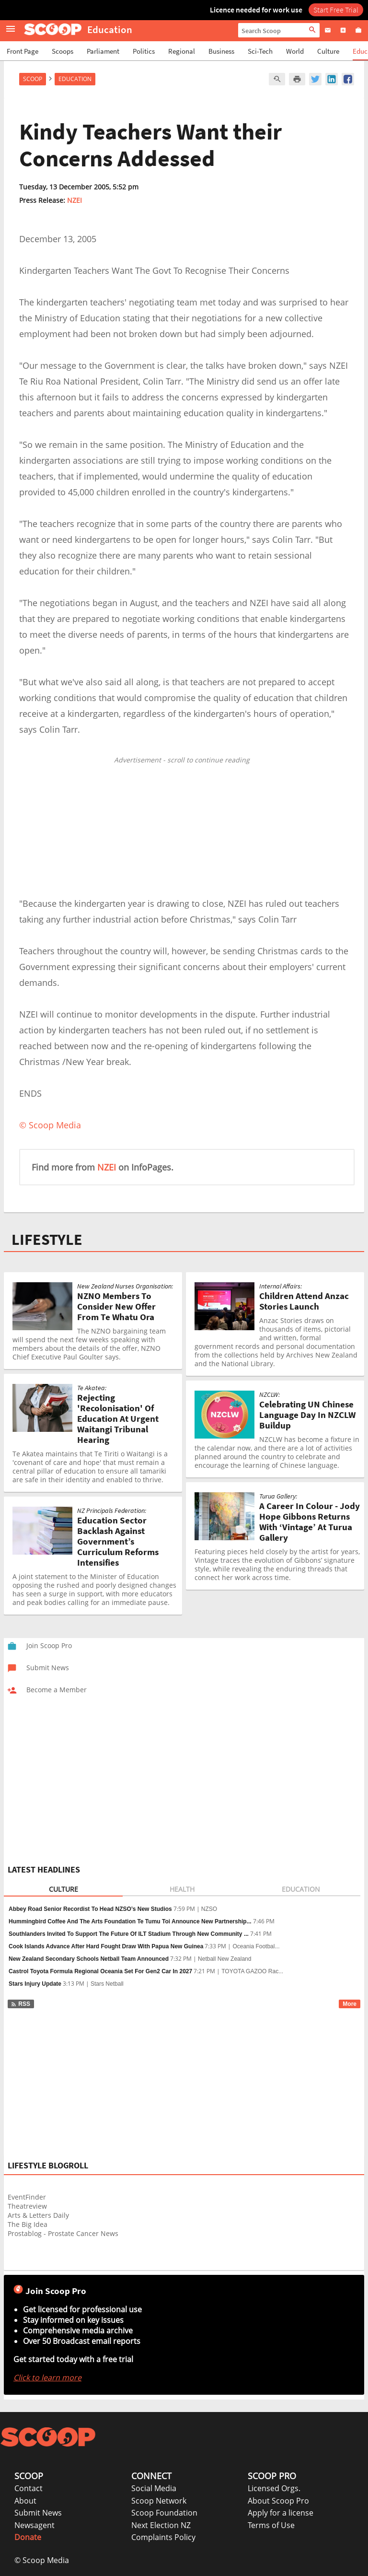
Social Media (153, 2488)
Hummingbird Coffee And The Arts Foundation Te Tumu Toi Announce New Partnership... (130, 1921)
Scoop (32, 79)
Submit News (38, 2513)
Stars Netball (107, 1983)
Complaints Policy (163, 2537)
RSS (20, 2004)
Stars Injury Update (35, 1983)
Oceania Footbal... (255, 1946)
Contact (28, 2488)
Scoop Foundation (164, 2513)
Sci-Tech (260, 51)
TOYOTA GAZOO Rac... (252, 1971)
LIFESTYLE (47, 1239)
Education (75, 79)
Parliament (103, 51)
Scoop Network (158, 2501)
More (349, 2004)
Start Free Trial (335, 9)
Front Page (22, 51)
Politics (144, 51)
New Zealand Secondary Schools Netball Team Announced (89, 1958)
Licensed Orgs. (274, 2488)
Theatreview (27, 2206)
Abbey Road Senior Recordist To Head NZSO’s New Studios (90, 1909)
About (25, 2501)
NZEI (74, 200)
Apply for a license (280, 2513)
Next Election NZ (161, 2525)
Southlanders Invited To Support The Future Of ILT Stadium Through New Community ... (129, 1934)
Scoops (62, 51)
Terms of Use (271, 2525)
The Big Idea (27, 2224)
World (295, 51)
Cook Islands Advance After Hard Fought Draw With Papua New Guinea (106, 1946)
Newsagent (34, 2525)
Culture (328, 51)
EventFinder (27, 2196)
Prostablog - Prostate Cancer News (63, 2233)
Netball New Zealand (224, 1958)
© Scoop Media (41, 2560)
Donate (27, 2537)
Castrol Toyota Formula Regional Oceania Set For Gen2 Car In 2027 (100, 1971)
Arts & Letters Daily (38, 2215)
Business (221, 51)
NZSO (209, 1909)
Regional (181, 51)
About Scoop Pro (278, 2501)
